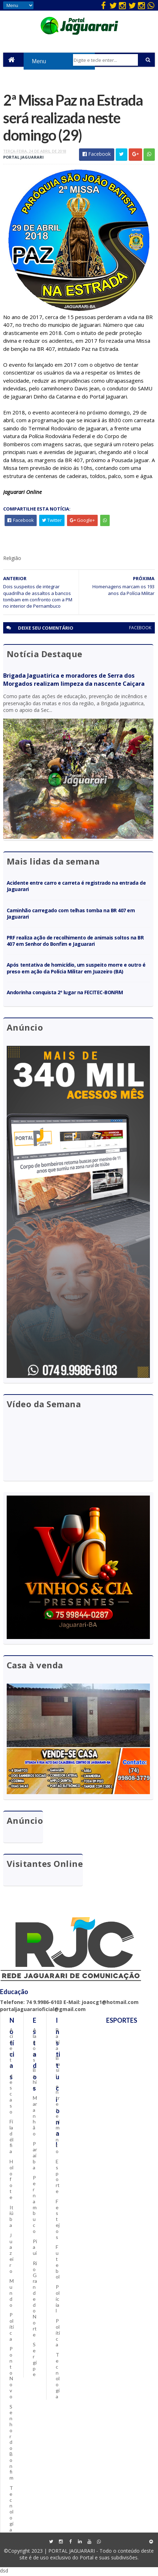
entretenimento (58, 2120)
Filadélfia (11, 2138)
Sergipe (35, 2361)
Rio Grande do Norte (35, 2300)
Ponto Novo (11, 2374)
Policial (58, 2300)
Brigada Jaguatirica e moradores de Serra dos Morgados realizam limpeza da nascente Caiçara (74, 681)
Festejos (58, 2221)
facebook (140, 629)
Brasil (58, 2068)
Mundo (12, 2294)
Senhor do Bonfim (11, 2443)
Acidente (11, 2049)
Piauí (35, 2249)
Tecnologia (11, 2510)
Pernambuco (35, 2205)
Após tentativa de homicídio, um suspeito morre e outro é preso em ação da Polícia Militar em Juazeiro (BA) (76, 969)
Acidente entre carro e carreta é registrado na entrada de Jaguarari (76, 887)
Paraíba (35, 2157)
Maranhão (35, 2117)
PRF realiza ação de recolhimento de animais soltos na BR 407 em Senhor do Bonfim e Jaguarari (75, 942)
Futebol (58, 2263)
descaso (11, 2095)
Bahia (35, 2080)
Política (12, 2328)
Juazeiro (11, 2255)
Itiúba (11, 2217)
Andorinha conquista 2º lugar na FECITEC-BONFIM (65, 993)
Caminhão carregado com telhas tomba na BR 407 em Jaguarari (71, 914)
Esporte (58, 2178)
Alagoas (34, 2046)
